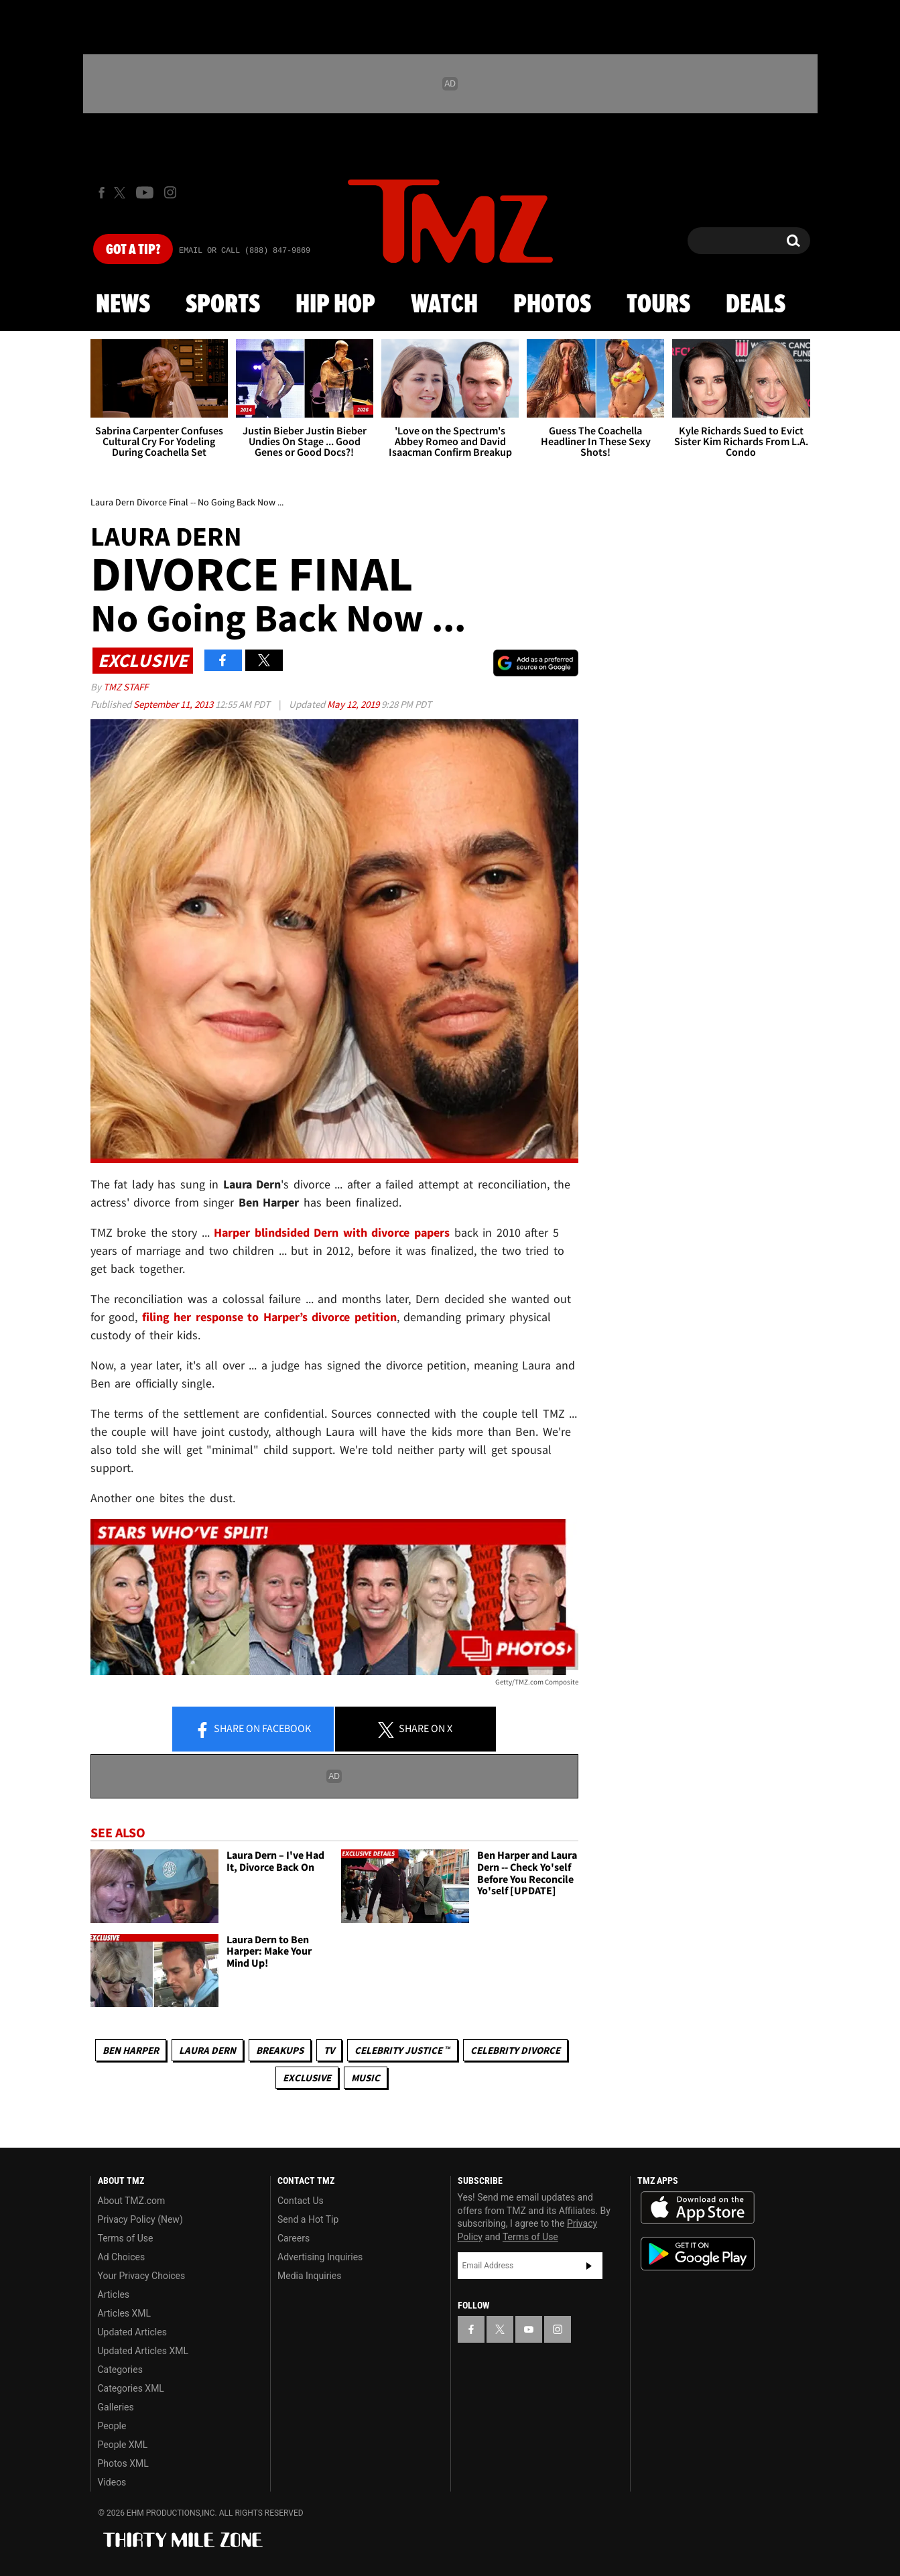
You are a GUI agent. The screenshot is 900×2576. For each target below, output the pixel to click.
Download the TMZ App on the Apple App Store (698, 2208)
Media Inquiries (309, 2275)
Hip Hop (335, 305)
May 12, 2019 (354, 704)
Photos (552, 305)
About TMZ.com (132, 2200)
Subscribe (589, 2265)
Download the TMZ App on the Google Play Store (698, 2254)
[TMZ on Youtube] (145, 192)
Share (252, 1729)
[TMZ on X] (122, 192)
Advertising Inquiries (320, 2257)
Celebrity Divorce (515, 2050)
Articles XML (124, 2313)
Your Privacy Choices (142, 2275)
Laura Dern (207, 2050)
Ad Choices (121, 2257)
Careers (293, 2238)
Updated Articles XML (143, 2350)
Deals (755, 305)
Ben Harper (131, 2050)
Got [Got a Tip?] (133, 250)
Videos (112, 2482)
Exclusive (307, 2077)
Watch (444, 305)
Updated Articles (132, 2332)
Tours (658, 305)
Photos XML (123, 2463)
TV (329, 2050)
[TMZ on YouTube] (528, 2329)
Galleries (116, 2407)
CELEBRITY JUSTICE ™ (402, 2050)
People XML (123, 2444)
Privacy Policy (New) (140, 2219)
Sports (223, 305)
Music (365, 2077)
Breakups (280, 2050)
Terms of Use (125, 2238)
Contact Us (300, 2200)
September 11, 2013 (174, 704)
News (123, 305)
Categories (120, 2369)
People (112, 2425)
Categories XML (131, 2388)
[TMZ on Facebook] (101, 192)
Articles (114, 2294)
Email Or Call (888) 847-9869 (244, 250)
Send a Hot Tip (307, 2219)
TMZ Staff (125, 686)
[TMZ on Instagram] (170, 192)
